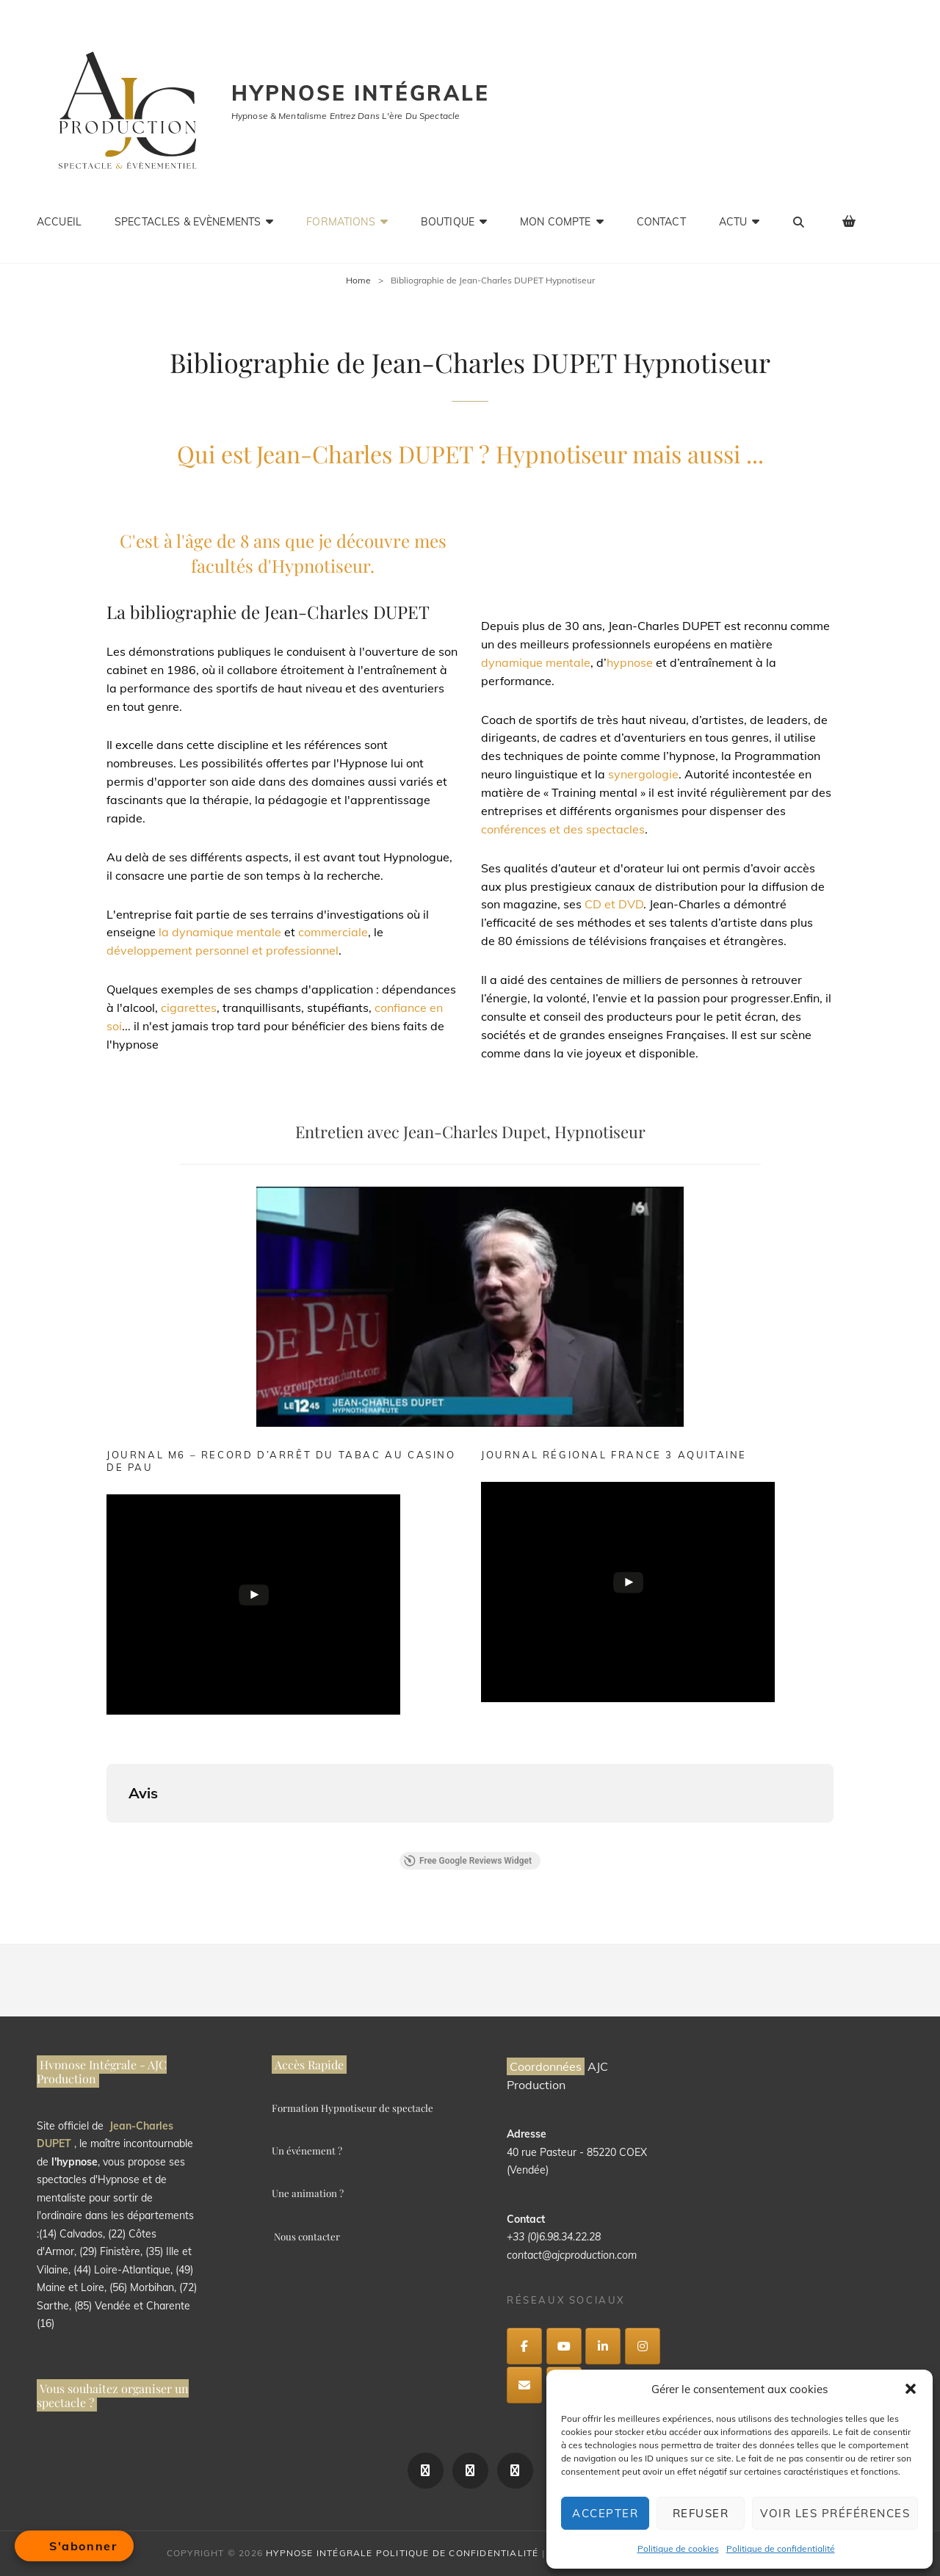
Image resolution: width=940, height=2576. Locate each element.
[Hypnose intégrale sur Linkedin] (603, 2346)
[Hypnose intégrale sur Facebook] (524, 2346)
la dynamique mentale (220, 932)
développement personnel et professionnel (222, 950)
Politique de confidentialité (780, 2548)
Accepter (605, 2513)
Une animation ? (308, 2193)
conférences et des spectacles (563, 829)
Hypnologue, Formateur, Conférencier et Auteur (658, 561)
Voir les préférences (835, 2513)
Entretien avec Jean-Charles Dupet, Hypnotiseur (470, 1132)
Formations (340, 221)
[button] (910, 2388)
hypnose (630, 662)
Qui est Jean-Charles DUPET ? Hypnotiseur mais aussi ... (470, 453)
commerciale (333, 932)
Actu (733, 221)
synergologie (643, 774)
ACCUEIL (59, 221)
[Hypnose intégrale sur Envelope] (524, 2385)
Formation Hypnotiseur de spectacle (352, 2108)
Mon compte (555, 221)
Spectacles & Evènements (188, 221)
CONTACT (661, 221)
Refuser (701, 2513)
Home (358, 280)
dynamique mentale (535, 662)
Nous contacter (307, 2235)
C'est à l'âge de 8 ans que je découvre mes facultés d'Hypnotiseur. (283, 553)
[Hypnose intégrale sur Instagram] (642, 2346)
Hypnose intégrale (360, 93)
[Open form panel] (74, 2545)
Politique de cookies (678, 2548)
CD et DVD (614, 904)
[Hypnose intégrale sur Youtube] (564, 2346)
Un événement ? (307, 2150)
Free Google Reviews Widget (468, 1861)
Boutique (447, 221)
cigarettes (189, 1007)
